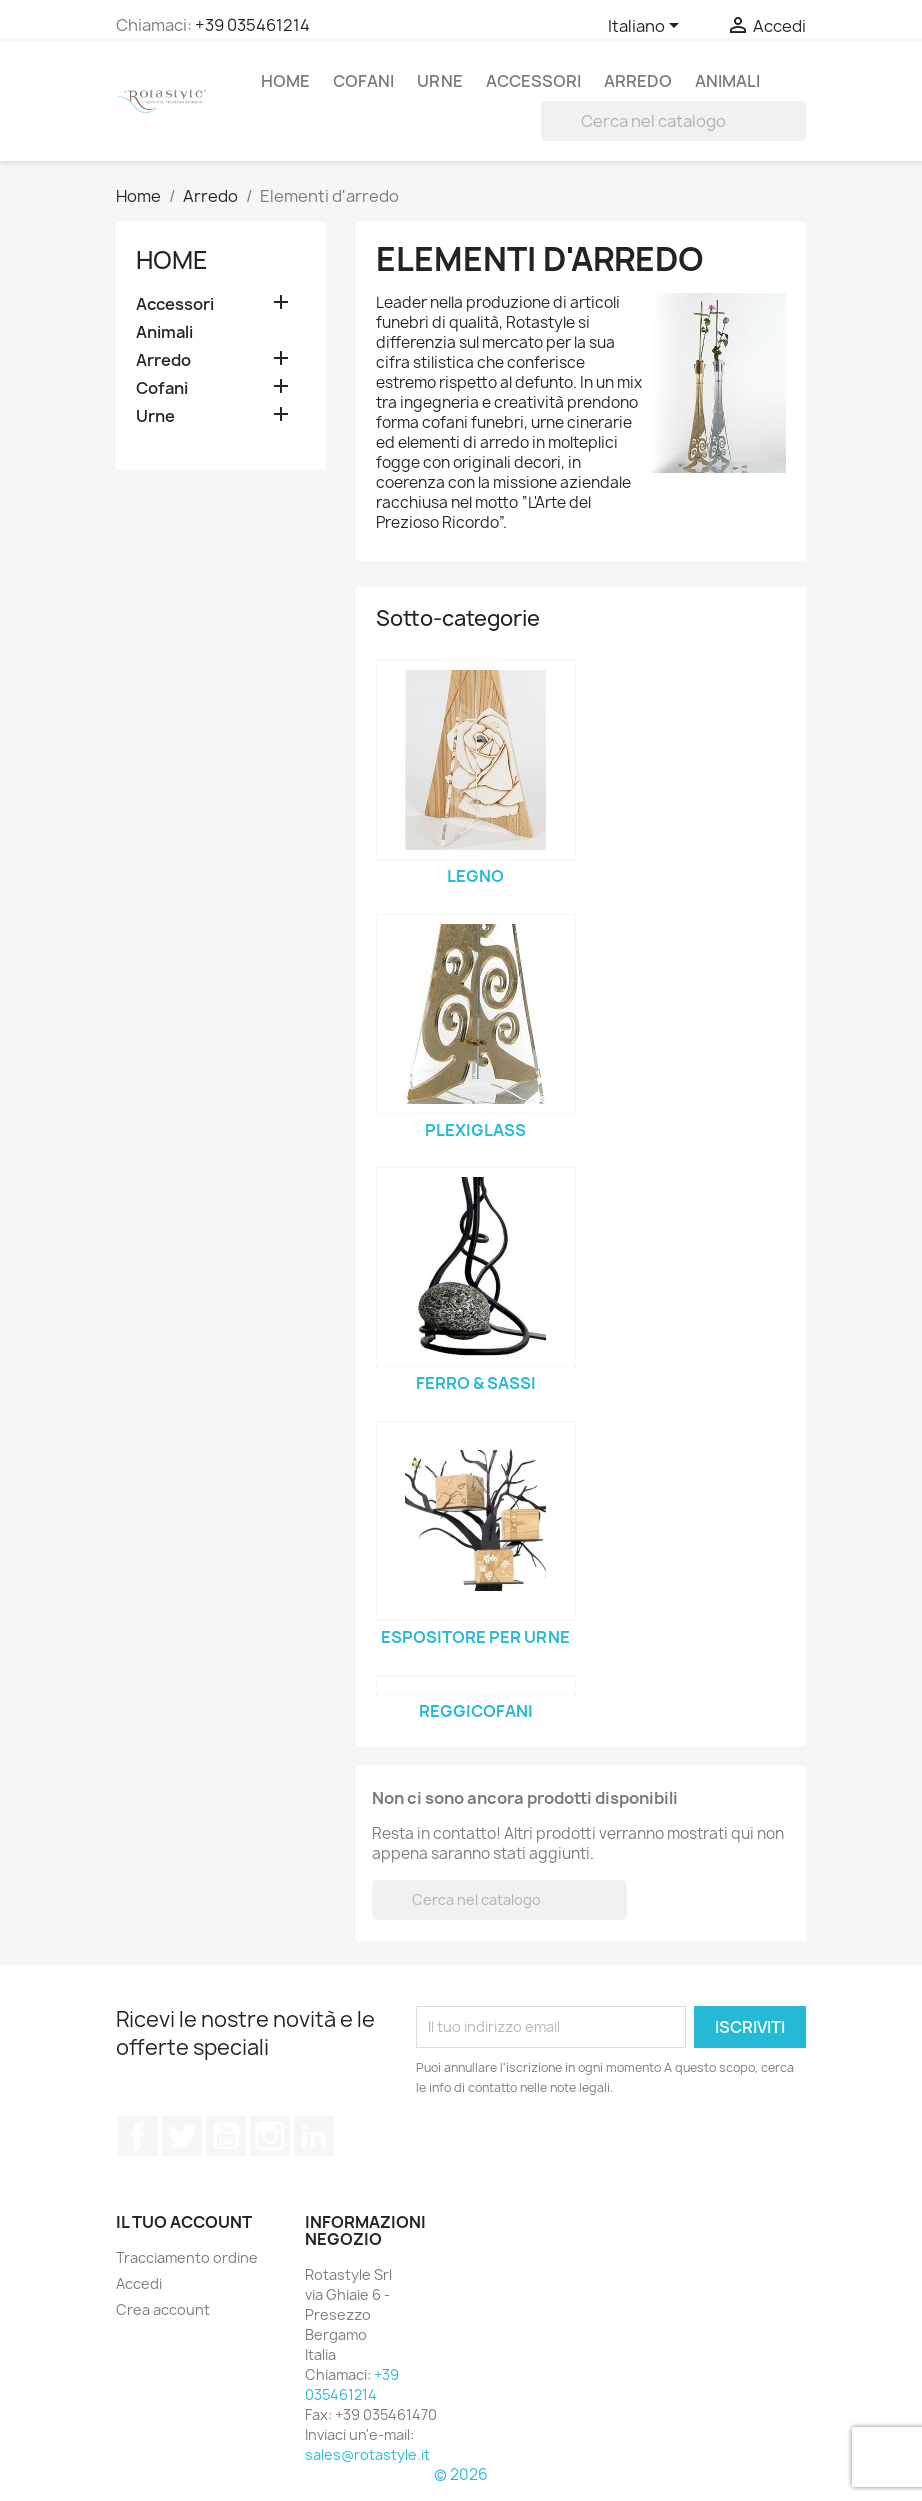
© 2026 (461, 2474)
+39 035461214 (252, 25)
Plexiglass (475, 1130)
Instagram (270, 2136)
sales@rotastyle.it (367, 2454)
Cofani (363, 81)
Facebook (138, 2136)
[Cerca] (673, 121)
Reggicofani (476, 1711)
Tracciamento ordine (187, 2257)
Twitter (182, 2136)
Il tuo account (184, 2222)
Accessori (533, 81)
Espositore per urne (475, 1637)
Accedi (139, 2283)
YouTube (226, 2136)
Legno (475, 876)
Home (285, 81)
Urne (440, 81)
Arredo (638, 81)
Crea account (163, 2309)
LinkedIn (314, 2136)
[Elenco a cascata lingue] (647, 27)
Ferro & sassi (476, 1383)
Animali (727, 81)
